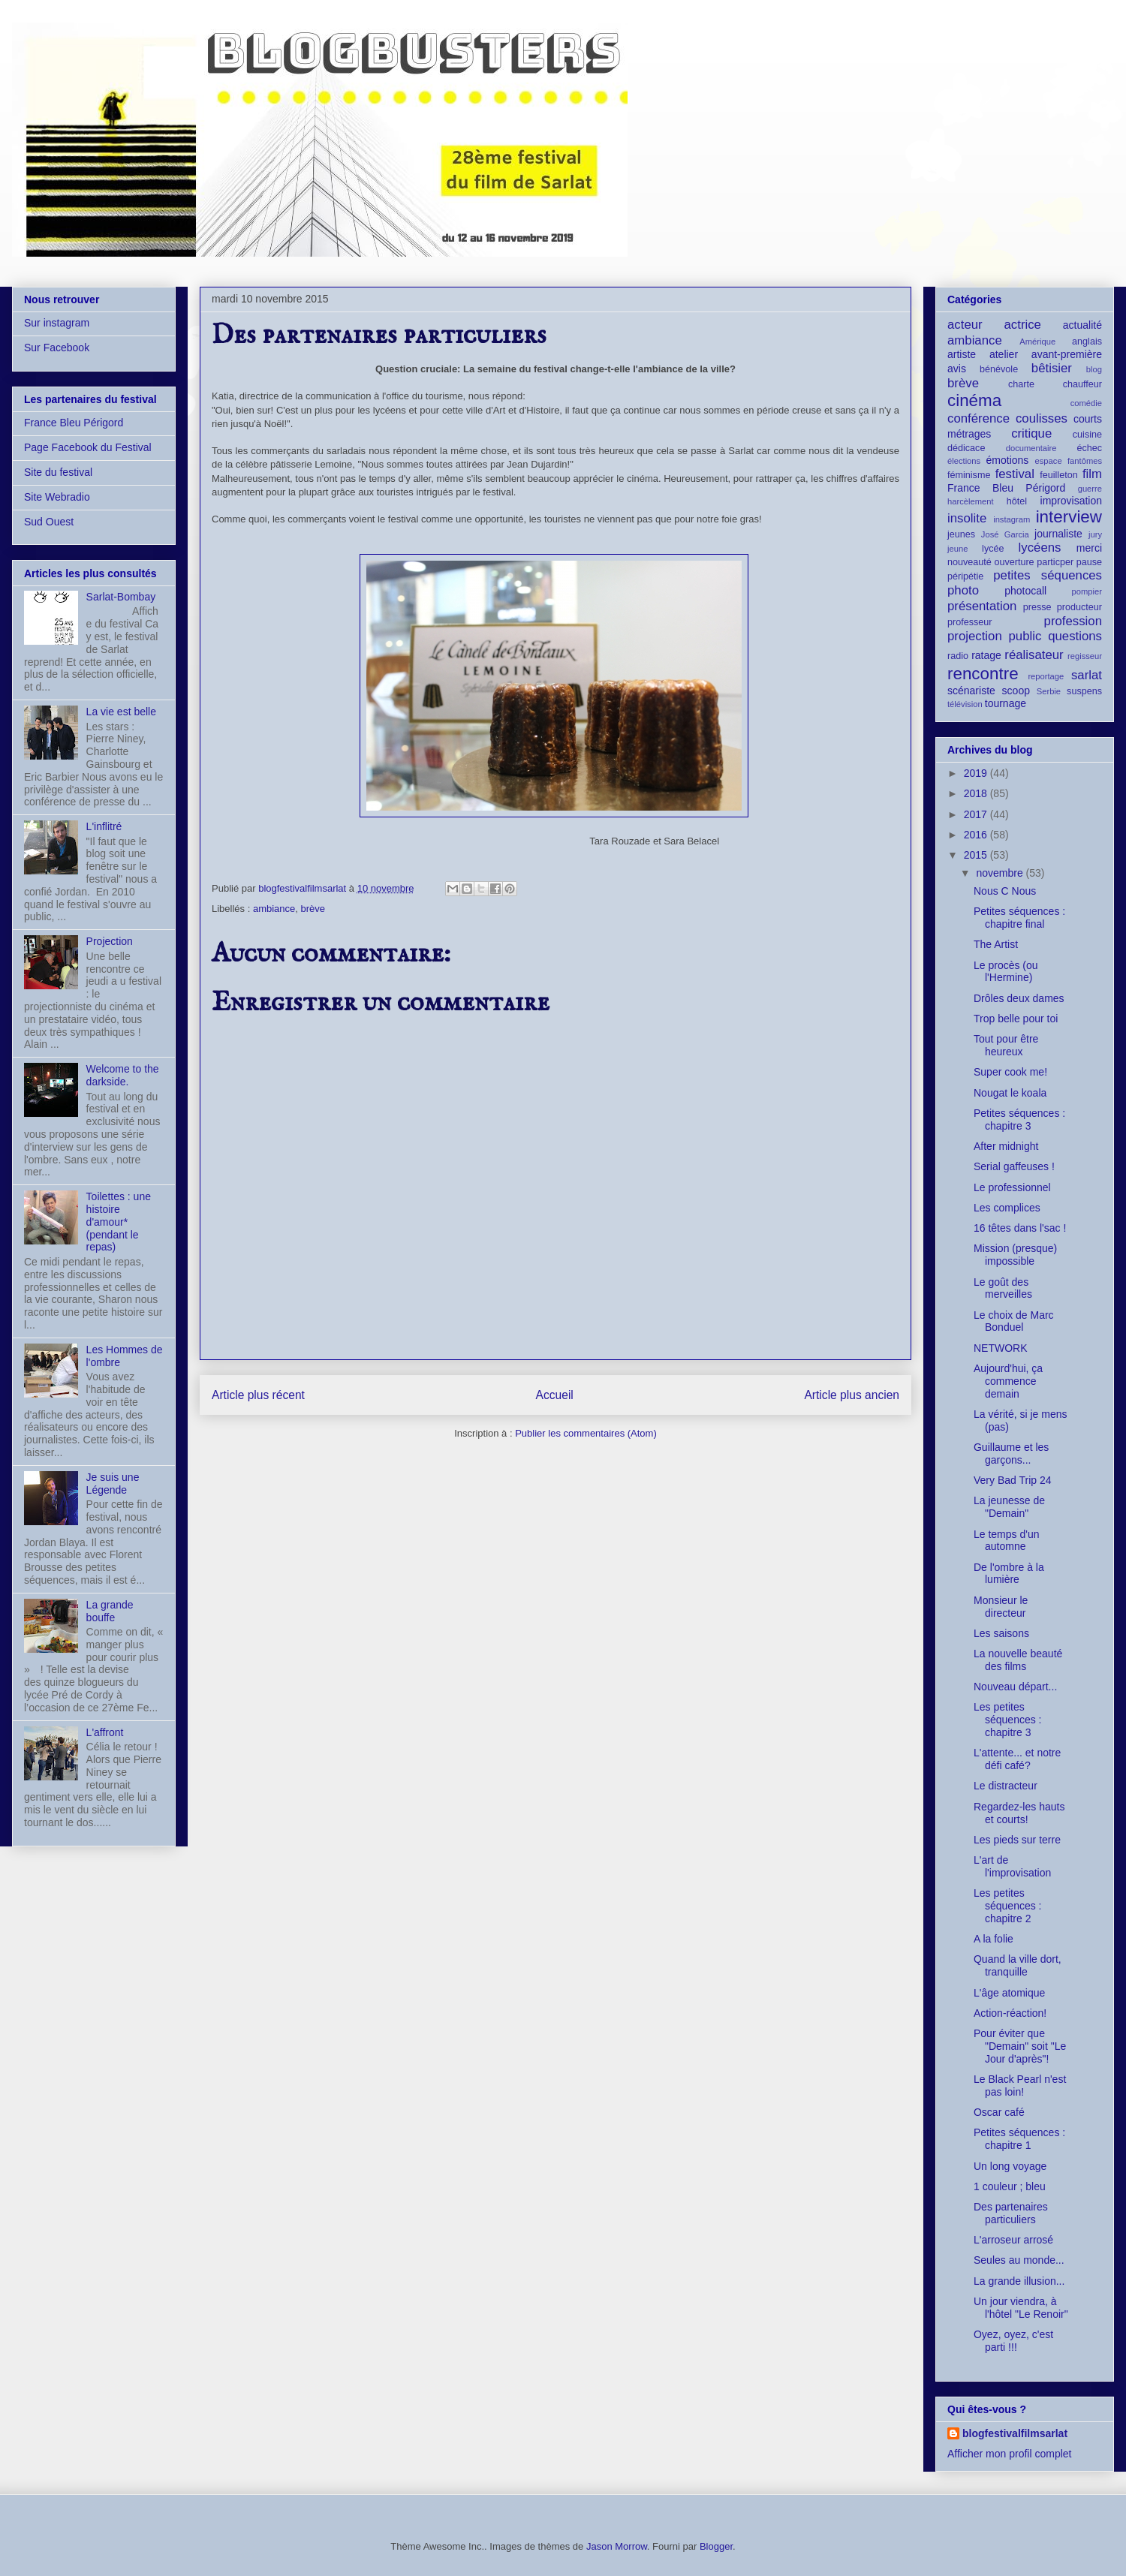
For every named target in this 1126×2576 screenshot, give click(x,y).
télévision (965, 704)
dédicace (966, 448)
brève (313, 908)
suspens (1084, 691)
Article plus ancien (851, 1395)
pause (1089, 562)
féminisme (968, 475)
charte (1021, 384)
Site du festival (58, 472)
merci (1089, 548)
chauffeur (1082, 384)
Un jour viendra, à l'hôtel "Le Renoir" (1021, 2307)
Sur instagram (56, 323)
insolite (966, 518)
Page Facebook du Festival (88, 447)
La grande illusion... (1019, 2281)
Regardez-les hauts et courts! (1019, 1813)
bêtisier (1051, 368)
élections (963, 460)
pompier (1087, 591)
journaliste (1058, 534)
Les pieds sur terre (1017, 1840)
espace (1048, 460)
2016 (977, 835)
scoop (1016, 691)
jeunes (961, 534)
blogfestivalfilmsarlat (1014, 2433)
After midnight (1006, 1146)
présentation (981, 606)
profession (1073, 621)
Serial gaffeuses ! (1014, 1166)
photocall (1025, 591)
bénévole (999, 369)
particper (1055, 562)
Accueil (555, 1395)
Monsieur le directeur (1001, 1606)
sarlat (1086, 675)
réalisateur (1033, 655)
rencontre (983, 673)
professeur (969, 622)
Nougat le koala (1010, 1093)
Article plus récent (258, 1395)
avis (956, 369)
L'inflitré (104, 826)
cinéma (974, 400)
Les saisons (1001, 1633)
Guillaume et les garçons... (1011, 1453)
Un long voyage (1010, 2166)
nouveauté (969, 562)
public (1025, 636)
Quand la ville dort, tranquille (1017, 1965)
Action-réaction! (1010, 2013)
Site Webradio (57, 497)
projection (974, 636)
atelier (1003, 354)
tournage (1005, 703)
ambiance (274, 908)
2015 (977, 855)
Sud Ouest (49, 522)
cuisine (1087, 434)
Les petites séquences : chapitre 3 (1008, 1719)
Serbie (1049, 691)
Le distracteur (1005, 1786)
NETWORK (1001, 1348)
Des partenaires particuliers (1011, 2213)
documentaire (1031, 448)
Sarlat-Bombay (121, 597)
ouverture (1014, 562)
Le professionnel (1012, 1187)
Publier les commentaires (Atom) (586, 1433)
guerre (1090, 488)
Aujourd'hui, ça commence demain (1008, 1381)
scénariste (971, 691)
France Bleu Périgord (73, 423)
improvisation (1071, 501)
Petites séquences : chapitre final (1019, 917)
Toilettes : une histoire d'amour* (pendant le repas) (118, 1221)
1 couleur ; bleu (1010, 2186)
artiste (961, 354)
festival (1014, 474)
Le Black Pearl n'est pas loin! (1020, 2085)
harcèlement (970, 501)
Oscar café (999, 2112)
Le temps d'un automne (1007, 1540)
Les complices (1007, 1208)
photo (963, 590)
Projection (109, 941)
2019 (977, 773)
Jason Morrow (616, 2546)
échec (1089, 448)
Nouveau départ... (1015, 1687)
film (1092, 474)
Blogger (716, 2546)
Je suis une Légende (113, 1483)
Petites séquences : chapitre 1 (1019, 2138)
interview (1069, 516)
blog (1094, 369)
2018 (977, 793)
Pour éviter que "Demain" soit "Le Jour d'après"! (1020, 2046)
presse (1037, 607)
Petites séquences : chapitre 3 (1019, 1119)
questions (1075, 636)
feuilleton (1058, 475)
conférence (978, 418)
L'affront (105, 1732)
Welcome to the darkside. (122, 1075)
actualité (1082, 325)
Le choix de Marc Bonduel (1014, 1321)
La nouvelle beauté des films (1018, 1660)
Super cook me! (1010, 1072)
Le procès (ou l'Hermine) (1006, 971)
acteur (965, 324)
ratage (986, 655)
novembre (1000, 873)
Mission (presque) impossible (1015, 1254)
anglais (1087, 341)
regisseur (1084, 656)
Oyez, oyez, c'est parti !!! (1013, 2340)
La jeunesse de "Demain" (1009, 1506)
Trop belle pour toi (1016, 1019)
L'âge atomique (1009, 1993)
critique (1031, 433)
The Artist (996, 944)
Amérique (1037, 341)
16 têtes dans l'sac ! (1020, 1228)
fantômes (1084, 460)
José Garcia (1005, 534)
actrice (1022, 324)
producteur (1079, 607)
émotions (1007, 460)
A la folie (993, 1939)
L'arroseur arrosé (1013, 2240)
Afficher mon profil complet (1009, 2454)
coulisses (1041, 418)
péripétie (965, 576)
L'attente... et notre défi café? (1017, 1759)
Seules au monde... (1019, 2260)
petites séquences (1047, 575)
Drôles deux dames (1019, 998)
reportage (1046, 676)
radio (957, 656)
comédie (1086, 403)
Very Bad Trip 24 (1013, 1480)
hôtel (1017, 501)
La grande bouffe (110, 1611)
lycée (993, 548)
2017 (977, 814)
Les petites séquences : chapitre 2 (1008, 1905)
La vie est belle (121, 712)
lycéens (1040, 547)
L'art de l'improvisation (1012, 1866)
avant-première (1066, 354)
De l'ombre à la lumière (1009, 1573)
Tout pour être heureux (1006, 1045)
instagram (1011, 519)
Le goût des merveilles (1003, 1288)
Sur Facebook (56, 348)
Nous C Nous (1005, 891)
